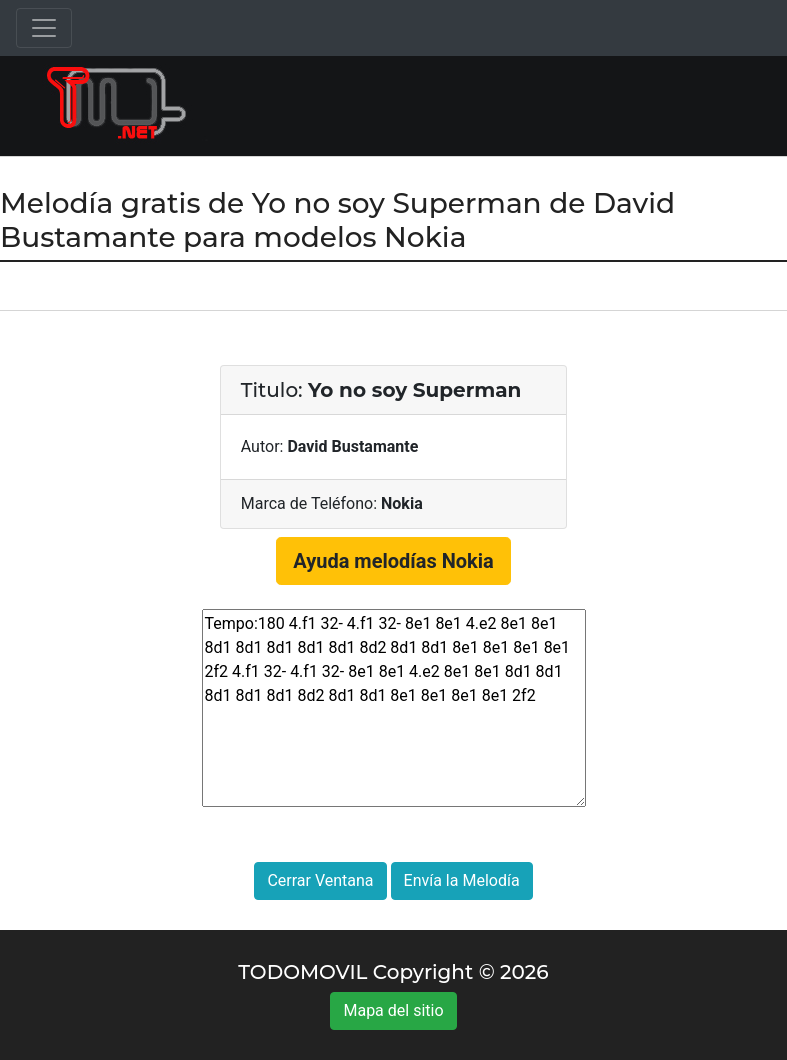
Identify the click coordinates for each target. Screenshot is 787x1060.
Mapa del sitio (393, 1010)
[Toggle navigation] (44, 28)
